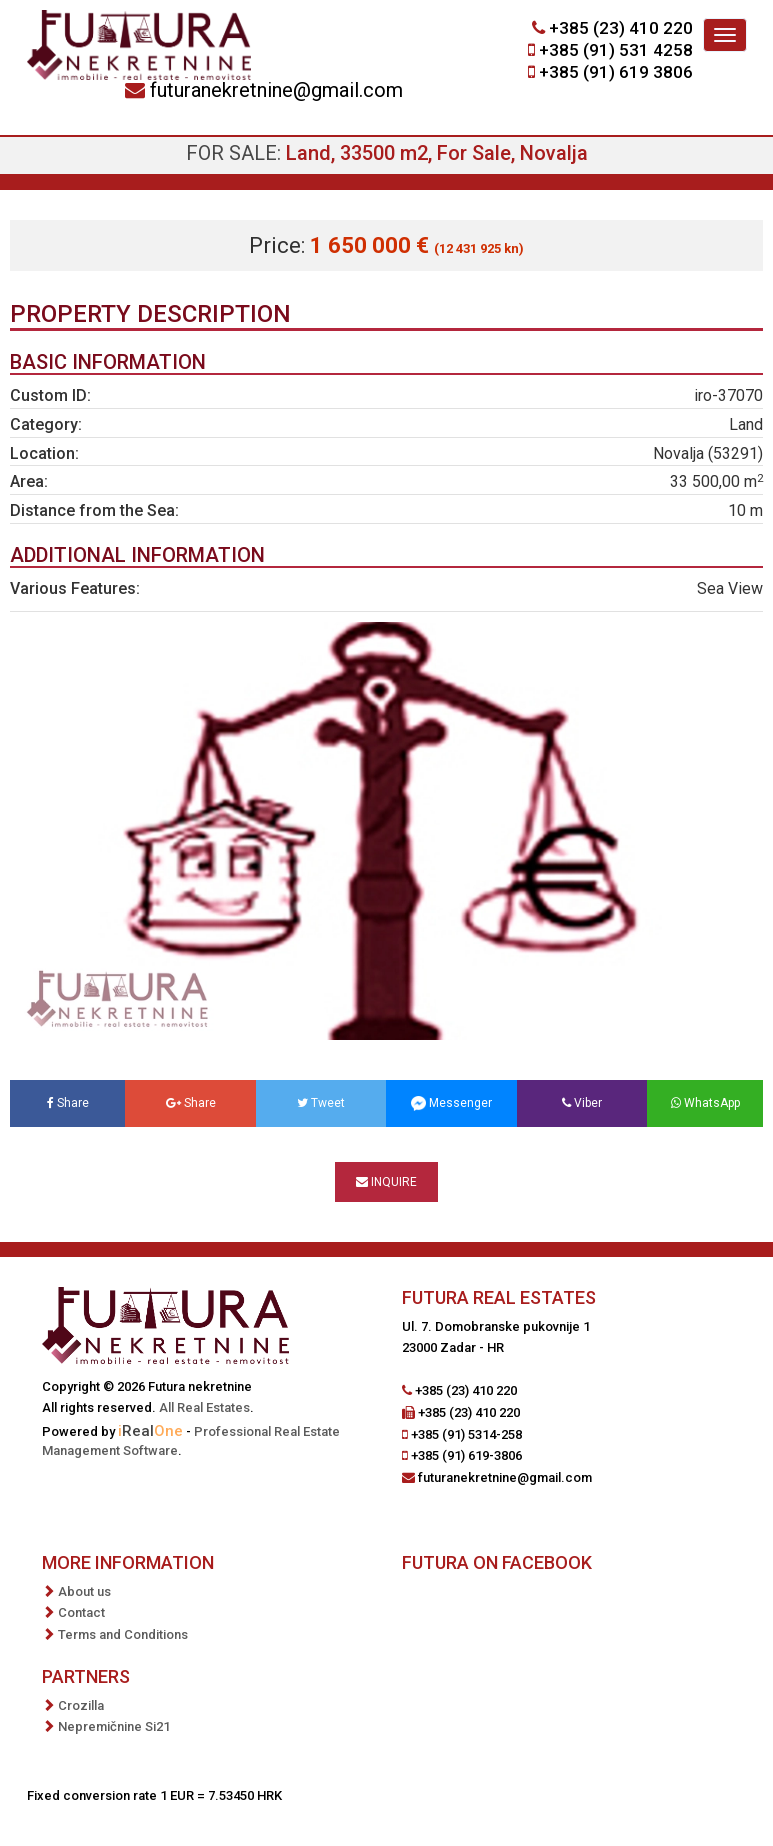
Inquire (386, 1182)
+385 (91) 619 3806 (616, 72)
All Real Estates (204, 1407)
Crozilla (81, 1705)
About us (84, 1591)
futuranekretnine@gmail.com (276, 90)
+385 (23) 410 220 (621, 28)
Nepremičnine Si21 (114, 1726)
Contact (81, 1612)
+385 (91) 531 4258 (616, 50)
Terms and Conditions (123, 1634)
